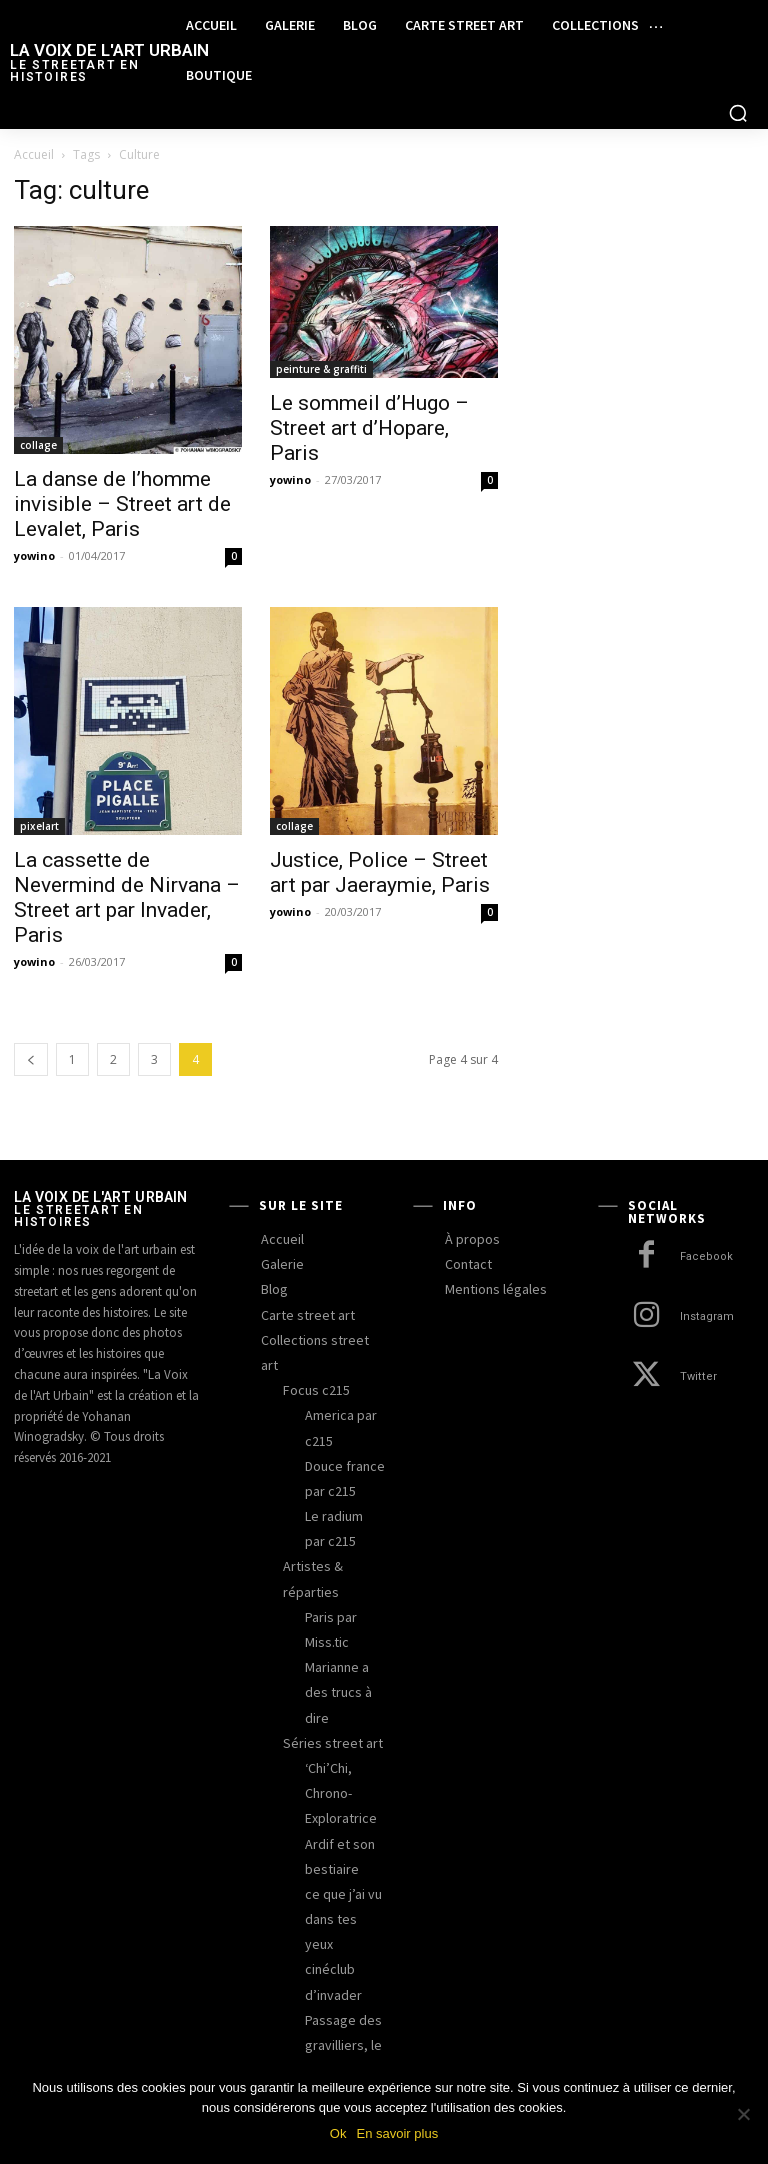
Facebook (706, 1256)
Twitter (697, 1376)
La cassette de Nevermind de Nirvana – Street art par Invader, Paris (127, 897)
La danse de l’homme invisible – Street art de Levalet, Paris (122, 504)
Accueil (34, 154)
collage (38, 445)
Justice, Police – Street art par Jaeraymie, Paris (380, 872)
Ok (338, 2133)
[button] (738, 113)
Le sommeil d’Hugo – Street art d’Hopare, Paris (369, 428)
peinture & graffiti (321, 369)
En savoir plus (397, 2133)
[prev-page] (31, 1059)
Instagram (706, 1316)
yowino (34, 555)
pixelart (39, 826)
